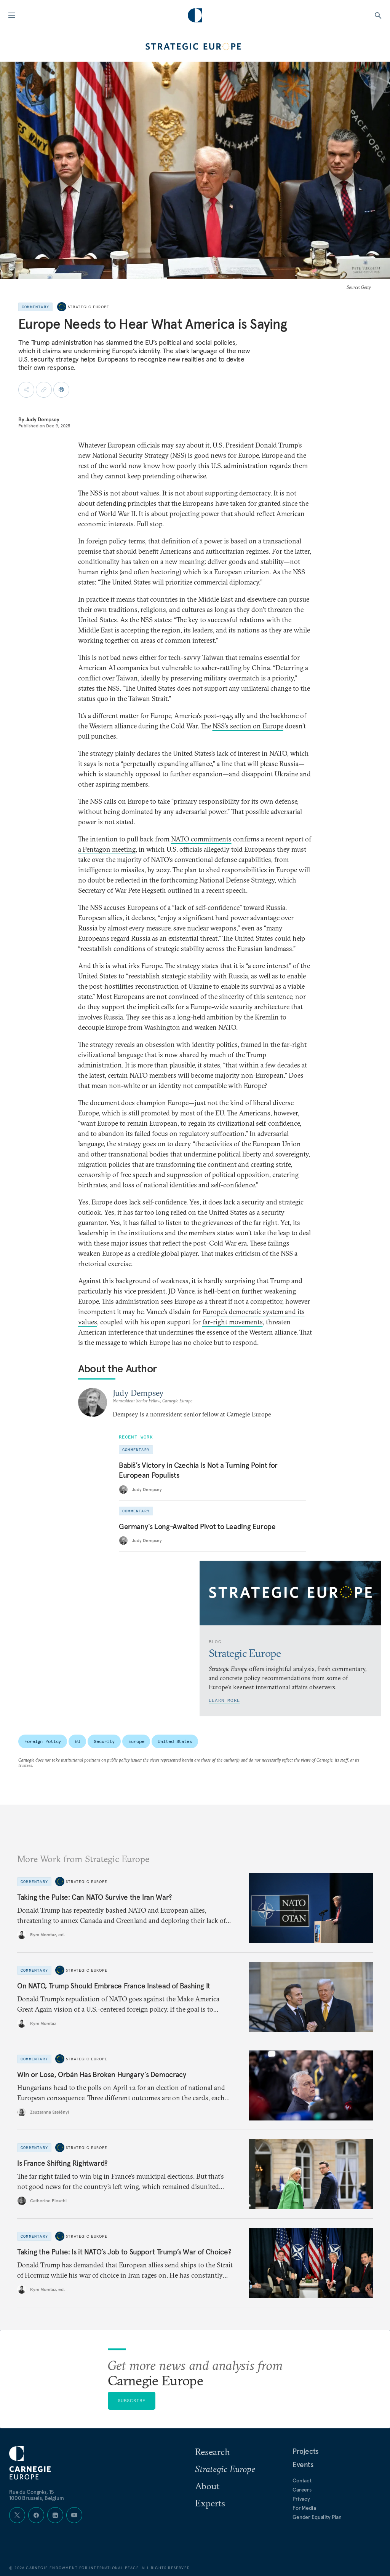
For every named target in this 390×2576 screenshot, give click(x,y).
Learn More (224, 1700)
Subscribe (132, 2400)
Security (104, 1741)
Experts (210, 2503)
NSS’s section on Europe (248, 726)
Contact (302, 2480)
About (207, 2486)
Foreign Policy (42, 1741)
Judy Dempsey (42, 419)
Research (212, 2451)
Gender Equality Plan (317, 2517)
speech (236, 890)
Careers (302, 2489)
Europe (136, 1741)
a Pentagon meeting (107, 849)
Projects (305, 2451)
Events (302, 2464)
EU (77, 1741)
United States (175, 1741)
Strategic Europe (88, 306)
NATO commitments (201, 839)
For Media (304, 2507)
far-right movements (232, 1321)
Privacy (301, 2498)
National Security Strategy (130, 455)
